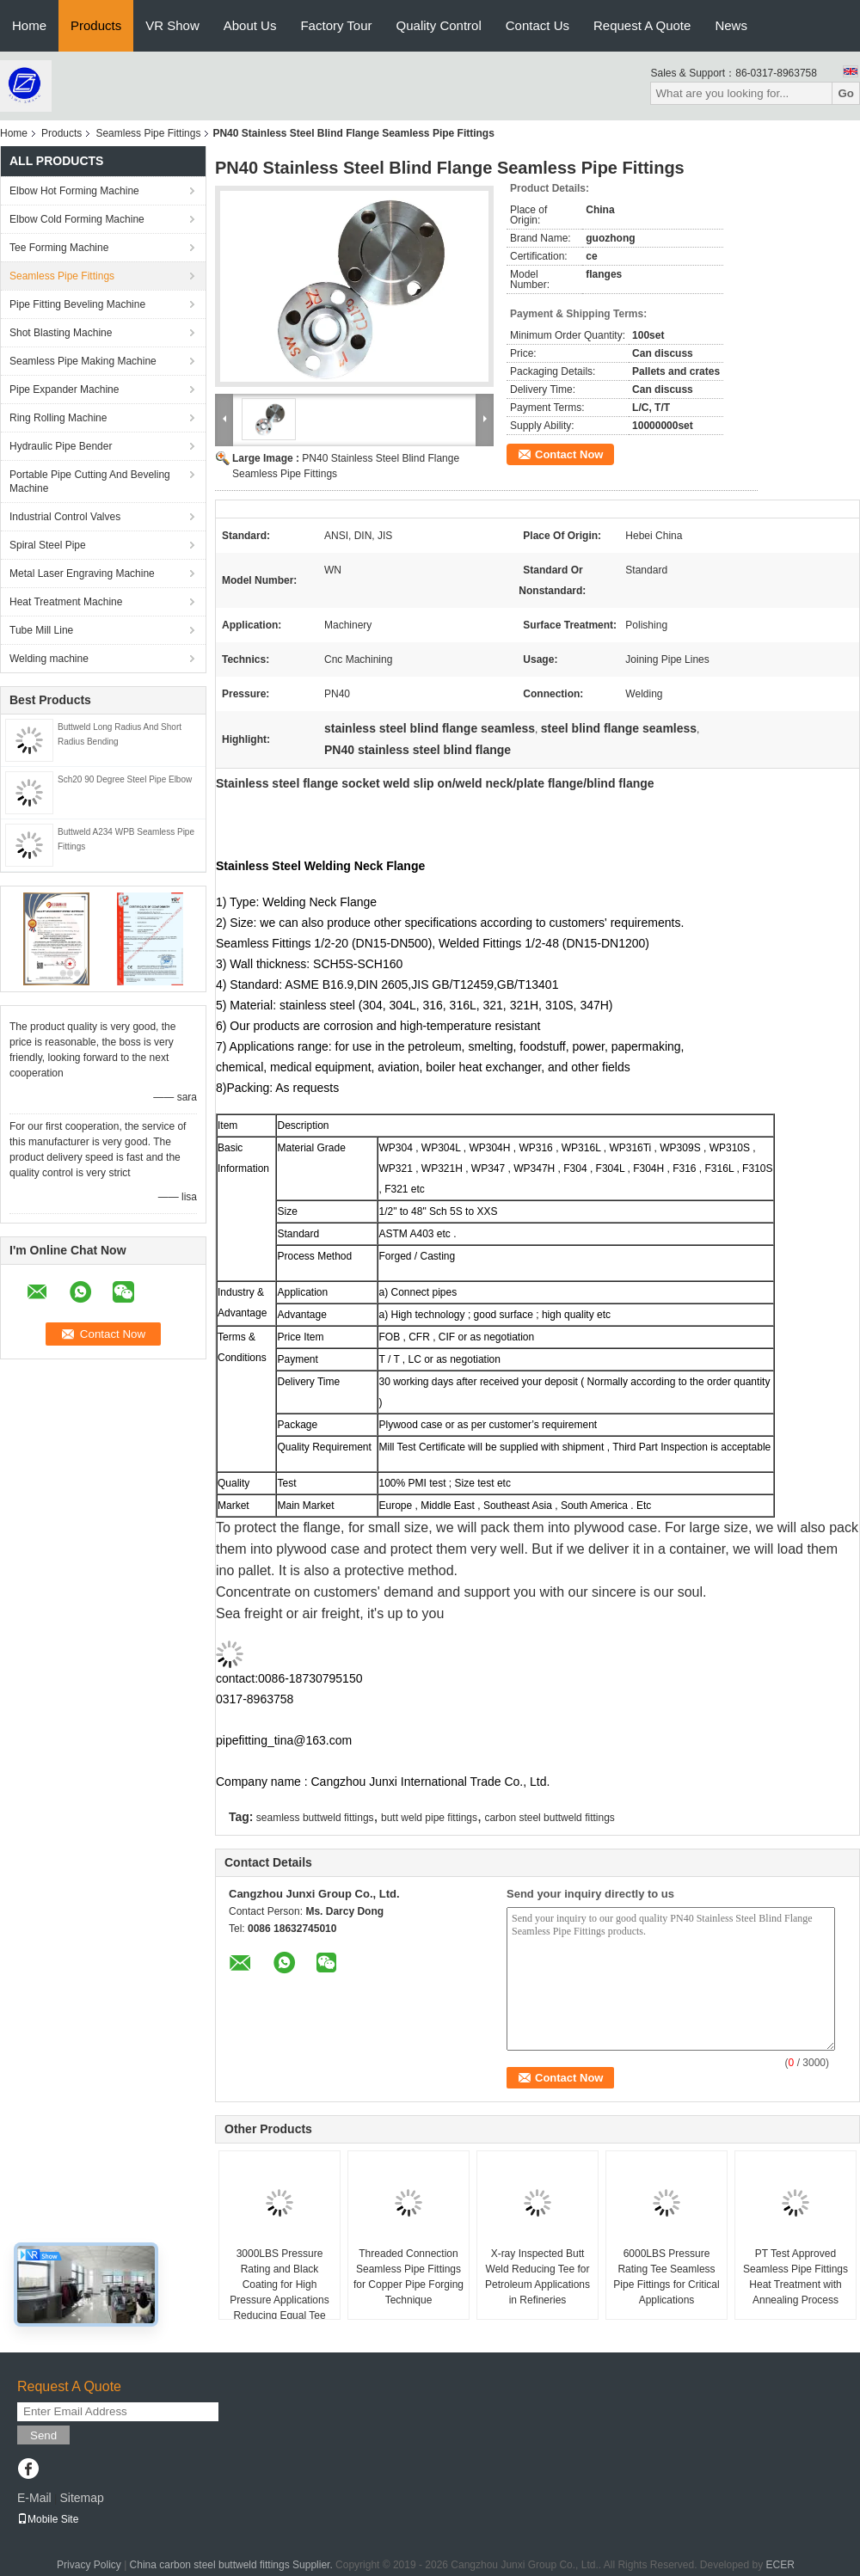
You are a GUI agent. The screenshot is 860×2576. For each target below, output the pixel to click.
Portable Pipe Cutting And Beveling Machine (89, 481)
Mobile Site (47, 2519)
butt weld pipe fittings (429, 1818)
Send (43, 2435)
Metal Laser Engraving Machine (82, 573)
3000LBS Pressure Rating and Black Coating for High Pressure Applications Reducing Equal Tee (279, 2284)
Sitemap (81, 2498)
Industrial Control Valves (64, 517)
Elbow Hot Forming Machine (74, 191)
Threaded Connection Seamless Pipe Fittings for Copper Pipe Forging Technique (408, 2277)
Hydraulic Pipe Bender (60, 446)
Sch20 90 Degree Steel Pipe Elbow (125, 779)
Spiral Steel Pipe (47, 545)
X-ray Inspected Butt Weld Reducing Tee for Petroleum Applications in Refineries (537, 2277)
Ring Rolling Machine (58, 418)
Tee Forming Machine (58, 248)
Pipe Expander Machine (64, 389)
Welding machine (49, 659)
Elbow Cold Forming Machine (76, 219)
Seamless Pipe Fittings (147, 133)
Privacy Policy (89, 2565)
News (731, 25)
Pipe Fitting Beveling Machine (77, 304)
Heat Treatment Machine (65, 602)
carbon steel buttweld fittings (549, 1818)
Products (96, 25)
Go (846, 93)
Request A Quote (642, 25)
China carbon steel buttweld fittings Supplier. (232, 2565)
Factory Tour (336, 25)
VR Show (172, 25)
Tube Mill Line (41, 630)
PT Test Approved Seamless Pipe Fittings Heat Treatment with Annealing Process (795, 2277)
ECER (780, 2565)
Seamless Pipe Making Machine (83, 361)
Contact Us (537, 25)
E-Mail (34, 2498)
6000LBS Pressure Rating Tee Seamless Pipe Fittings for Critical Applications (666, 2277)
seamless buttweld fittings (315, 1818)
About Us (250, 25)
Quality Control (439, 25)
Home (29, 25)
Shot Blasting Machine (60, 333)
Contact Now (569, 454)
